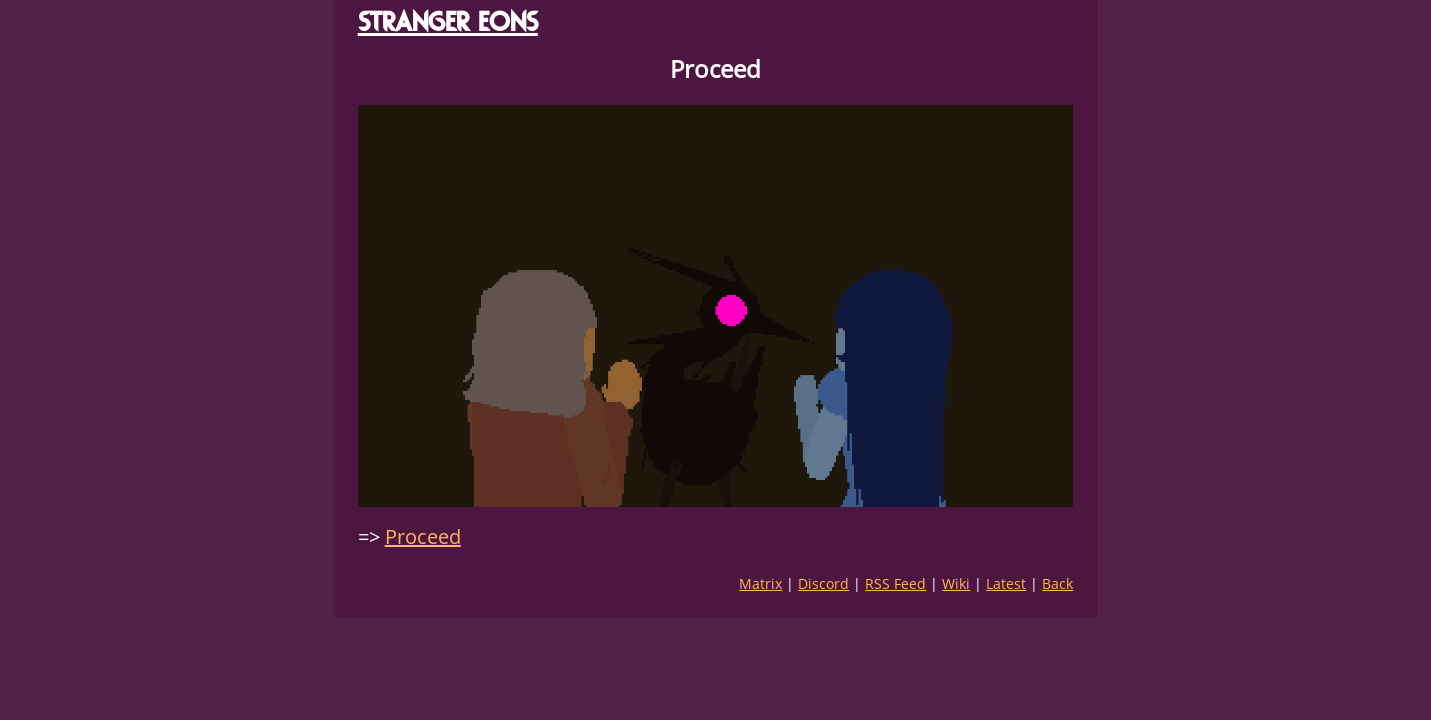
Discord (823, 583)
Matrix (760, 583)
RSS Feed (895, 583)
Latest (1006, 583)
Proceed (423, 536)
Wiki (956, 583)
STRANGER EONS (448, 21)
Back (1057, 583)
